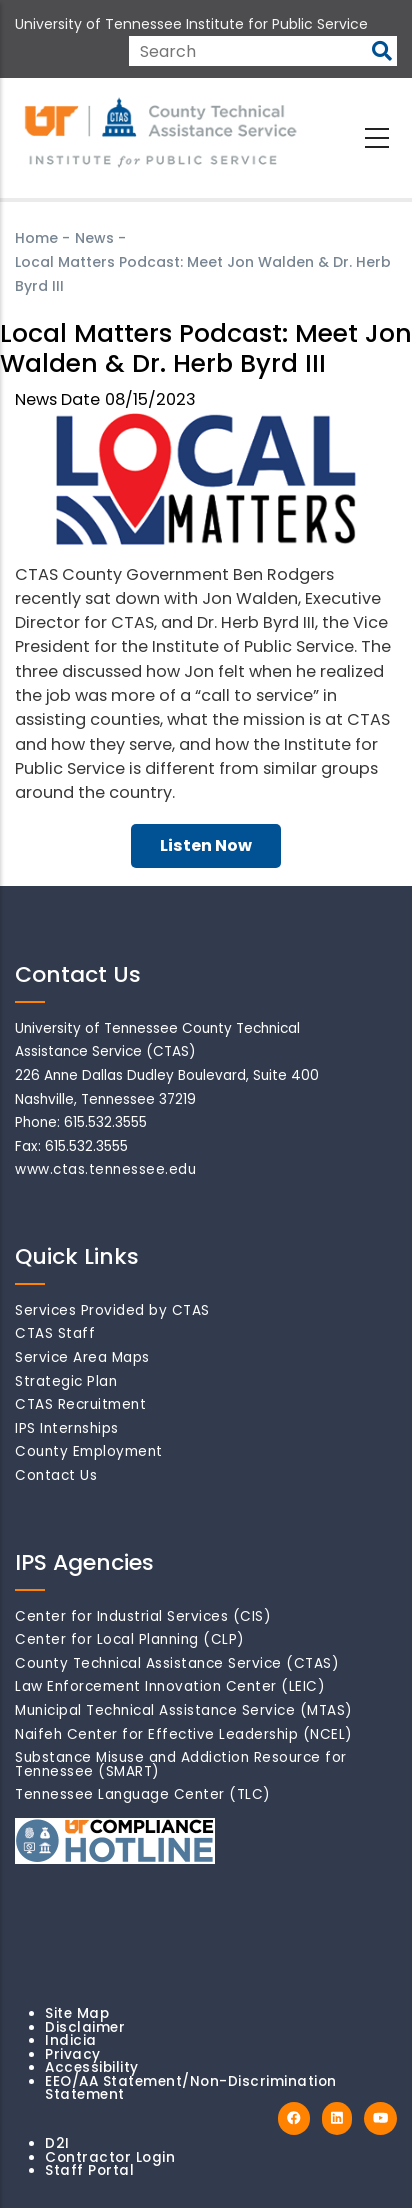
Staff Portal (89, 2170)
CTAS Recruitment (80, 1404)
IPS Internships (67, 1428)
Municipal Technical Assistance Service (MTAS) (184, 1710)
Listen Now (206, 845)
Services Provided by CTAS (112, 1310)
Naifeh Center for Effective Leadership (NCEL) (184, 1734)
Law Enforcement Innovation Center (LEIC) (170, 1686)
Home (36, 238)
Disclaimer (85, 2027)
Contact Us (56, 1475)
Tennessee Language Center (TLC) (143, 1794)
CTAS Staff (55, 1333)
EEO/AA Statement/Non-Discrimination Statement (191, 2088)
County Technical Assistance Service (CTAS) (177, 1663)
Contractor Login (110, 2157)
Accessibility (92, 2067)
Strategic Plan (66, 1381)
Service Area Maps (82, 1357)
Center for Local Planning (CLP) (130, 1639)
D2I (57, 2143)
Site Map (77, 2013)
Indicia (71, 2040)
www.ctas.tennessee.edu (105, 1169)
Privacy (73, 2054)
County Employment (89, 1451)
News (94, 238)
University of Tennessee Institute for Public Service (191, 24)
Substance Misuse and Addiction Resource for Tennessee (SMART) (181, 1764)
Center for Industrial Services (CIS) (143, 1616)
